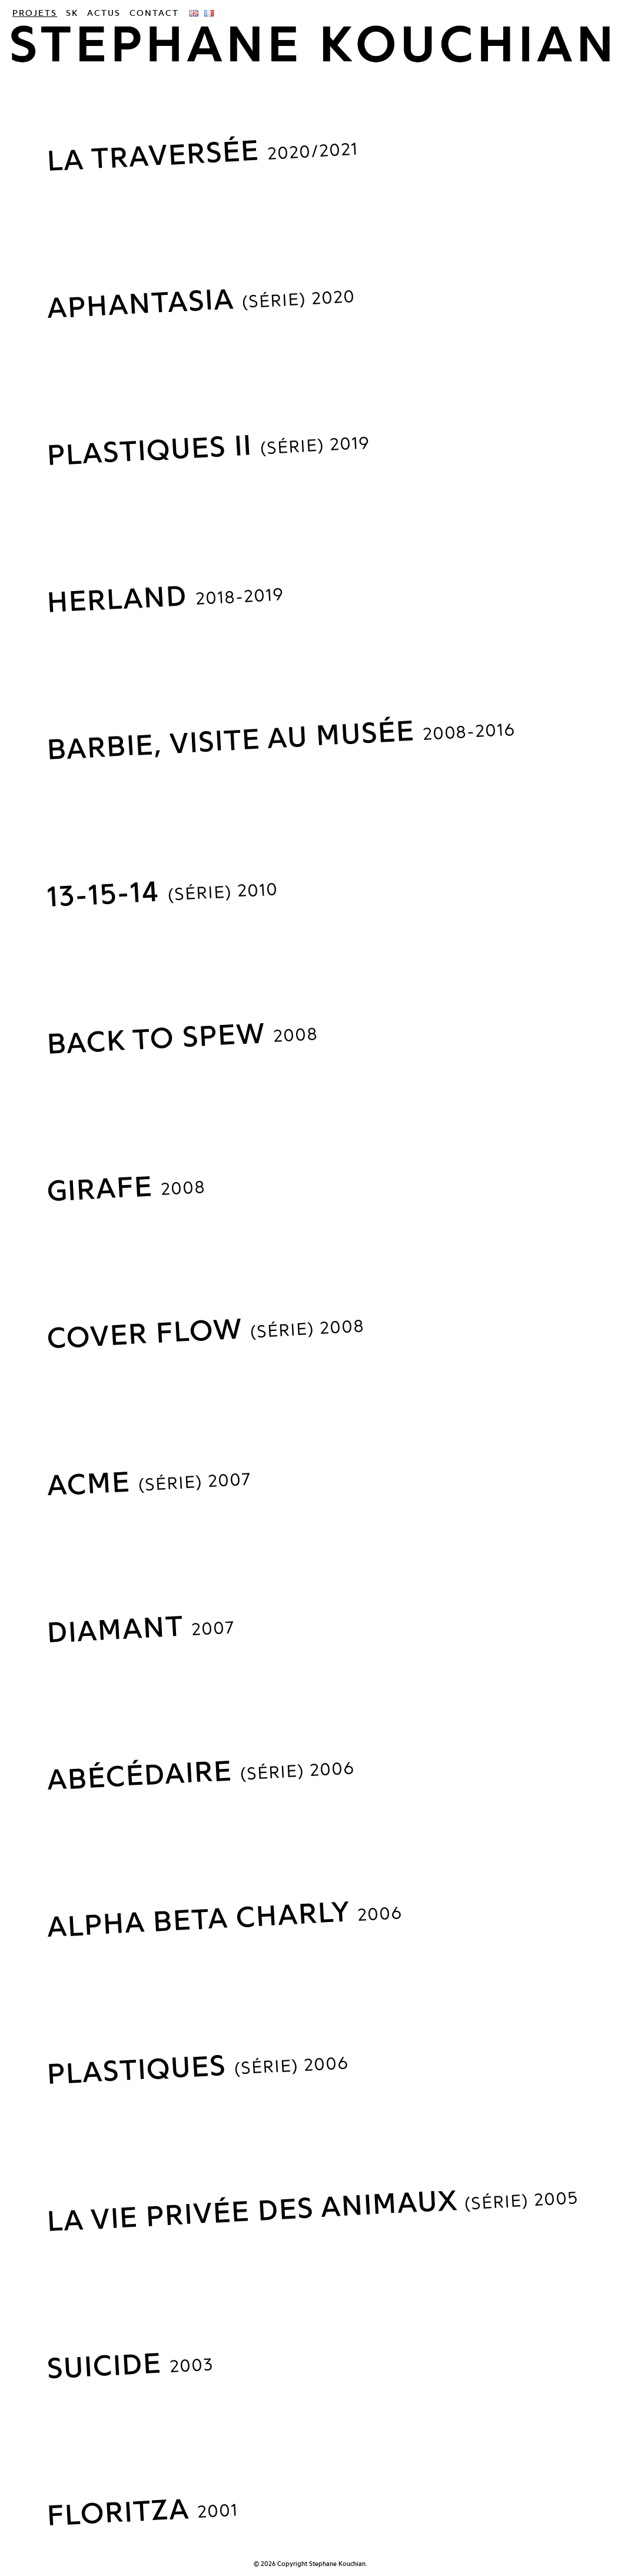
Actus (104, 13)
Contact (154, 13)
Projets (34, 13)
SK (72, 13)
